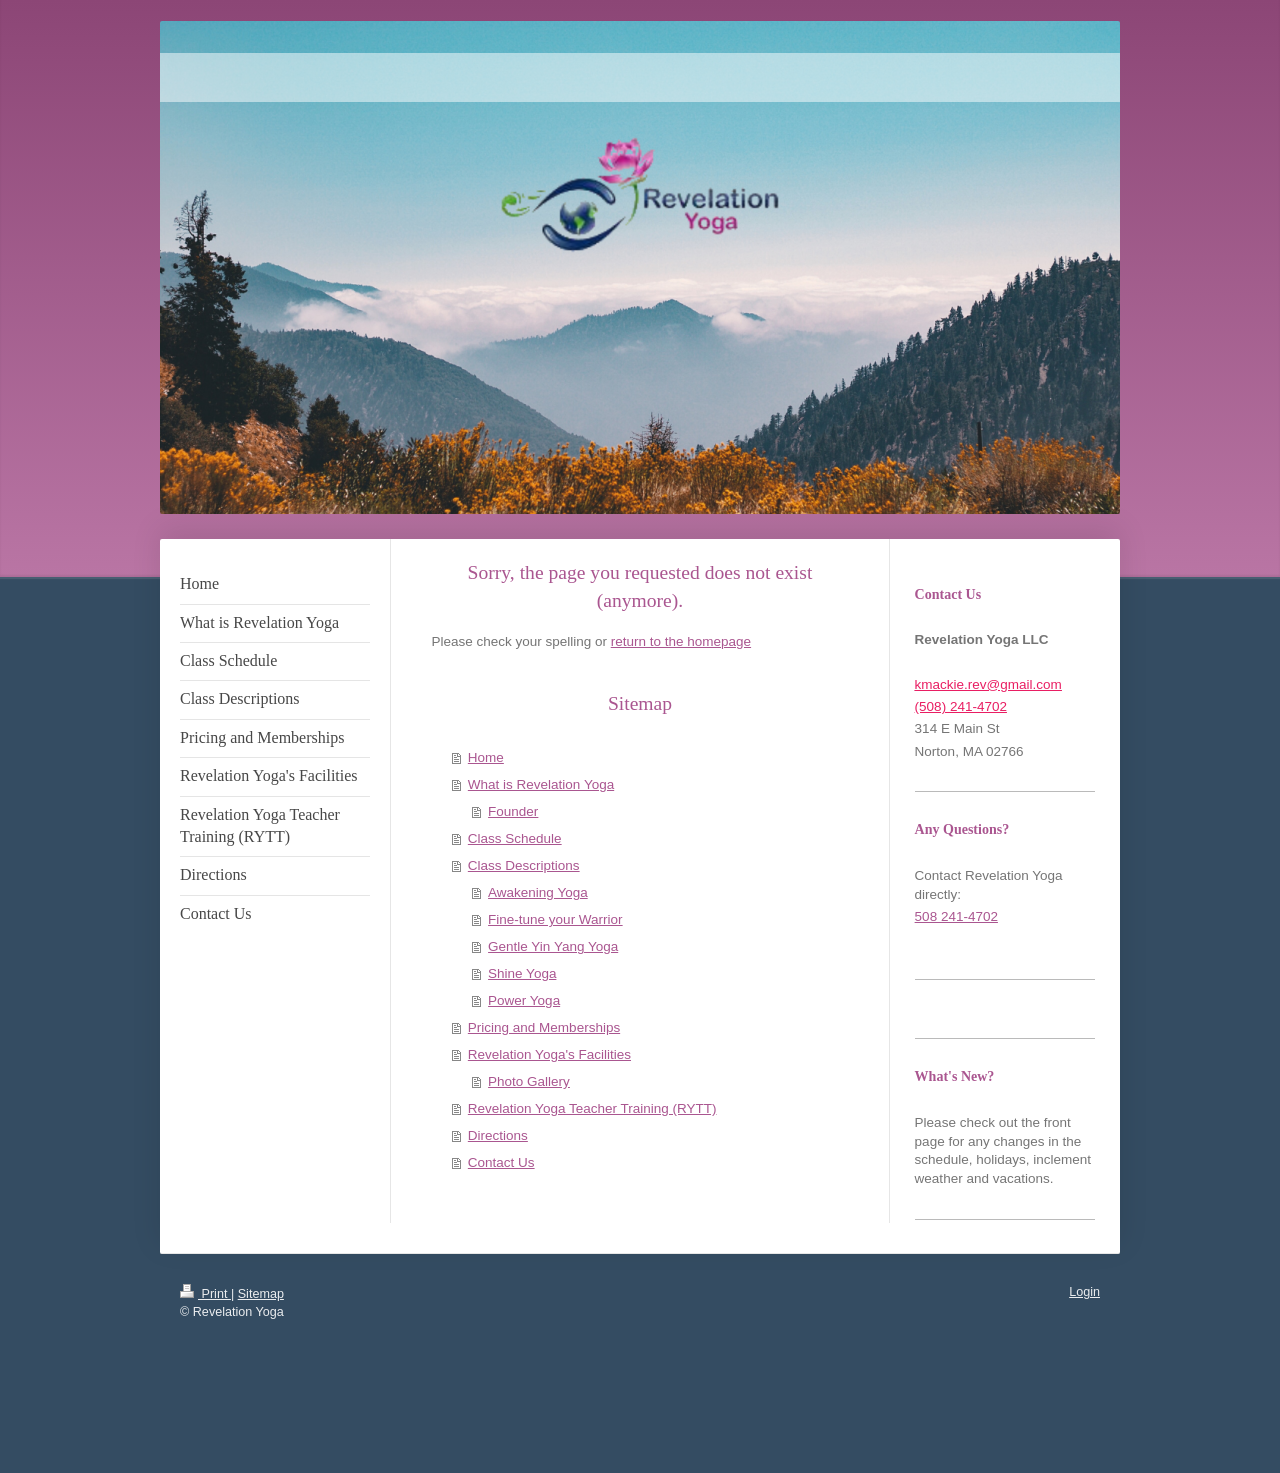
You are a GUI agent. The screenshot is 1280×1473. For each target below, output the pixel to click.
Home (486, 757)
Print (205, 1294)
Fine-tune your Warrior (555, 919)
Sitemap (261, 1294)
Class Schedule (515, 838)
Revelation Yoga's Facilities (549, 1054)
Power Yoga (524, 1000)
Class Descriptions (524, 865)
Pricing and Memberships (544, 1027)
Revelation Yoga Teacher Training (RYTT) (592, 1108)
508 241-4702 (956, 916)
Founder (513, 811)
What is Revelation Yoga (541, 784)
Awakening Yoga (538, 892)
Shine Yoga (522, 973)
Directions (498, 1135)
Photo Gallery (529, 1081)
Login (1084, 1292)
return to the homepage (681, 641)
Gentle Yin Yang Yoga (553, 946)
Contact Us (501, 1162)
